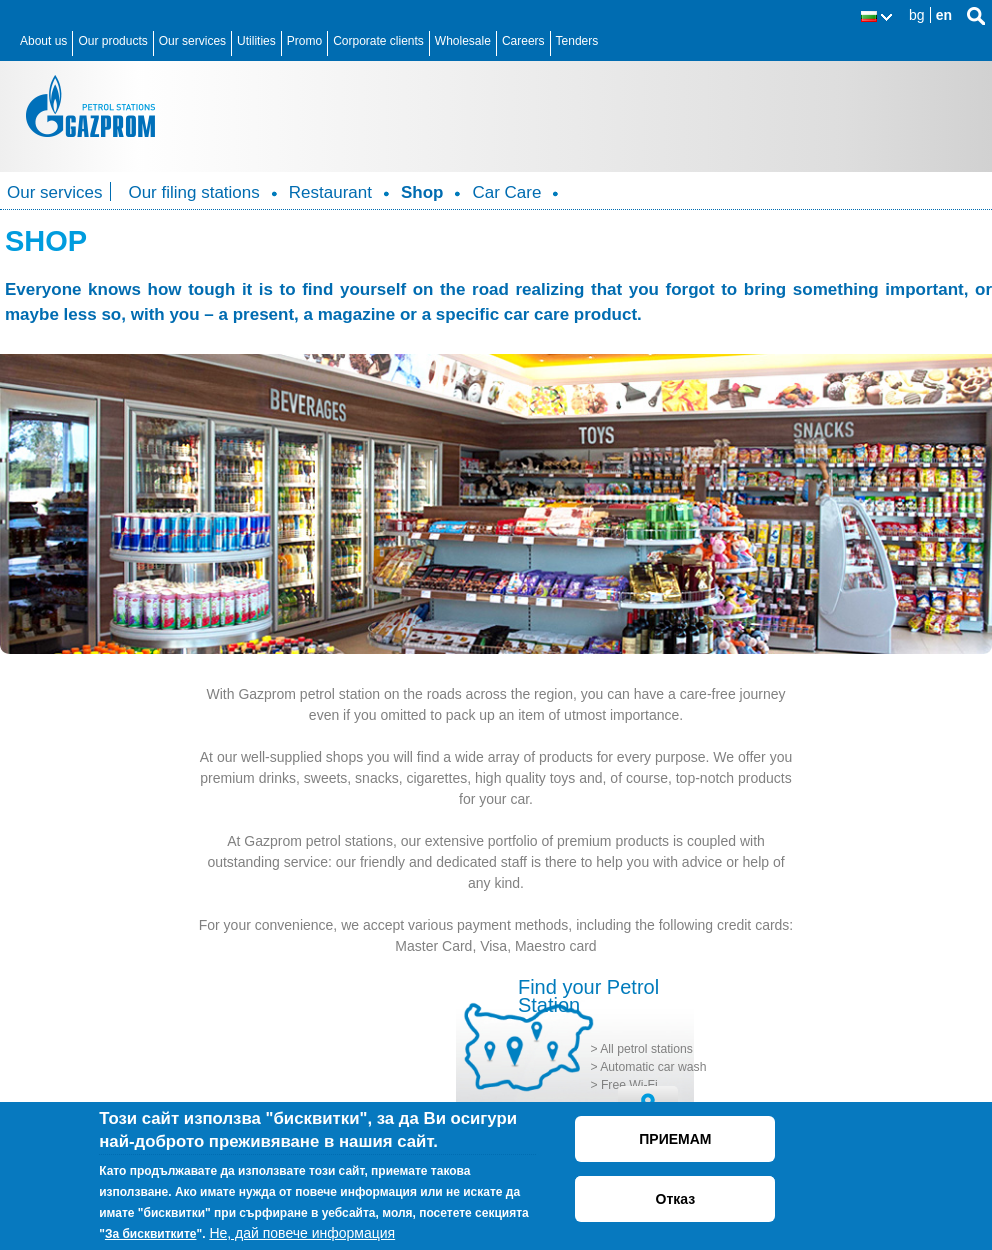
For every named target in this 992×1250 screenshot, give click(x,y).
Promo (304, 41)
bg (917, 15)
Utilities (256, 41)
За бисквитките (151, 1234)
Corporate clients (378, 41)
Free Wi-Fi (629, 1085)
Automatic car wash (653, 1067)
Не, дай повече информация (302, 1233)
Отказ (676, 1199)
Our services (192, 41)
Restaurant (330, 192)
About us (43, 41)
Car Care (506, 192)
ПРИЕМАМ (675, 1139)
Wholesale (463, 41)
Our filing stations (193, 192)
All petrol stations (646, 1049)
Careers (523, 41)
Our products (112, 41)
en (944, 15)
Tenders (577, 41)
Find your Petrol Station (588, 996)
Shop (422, 192)
